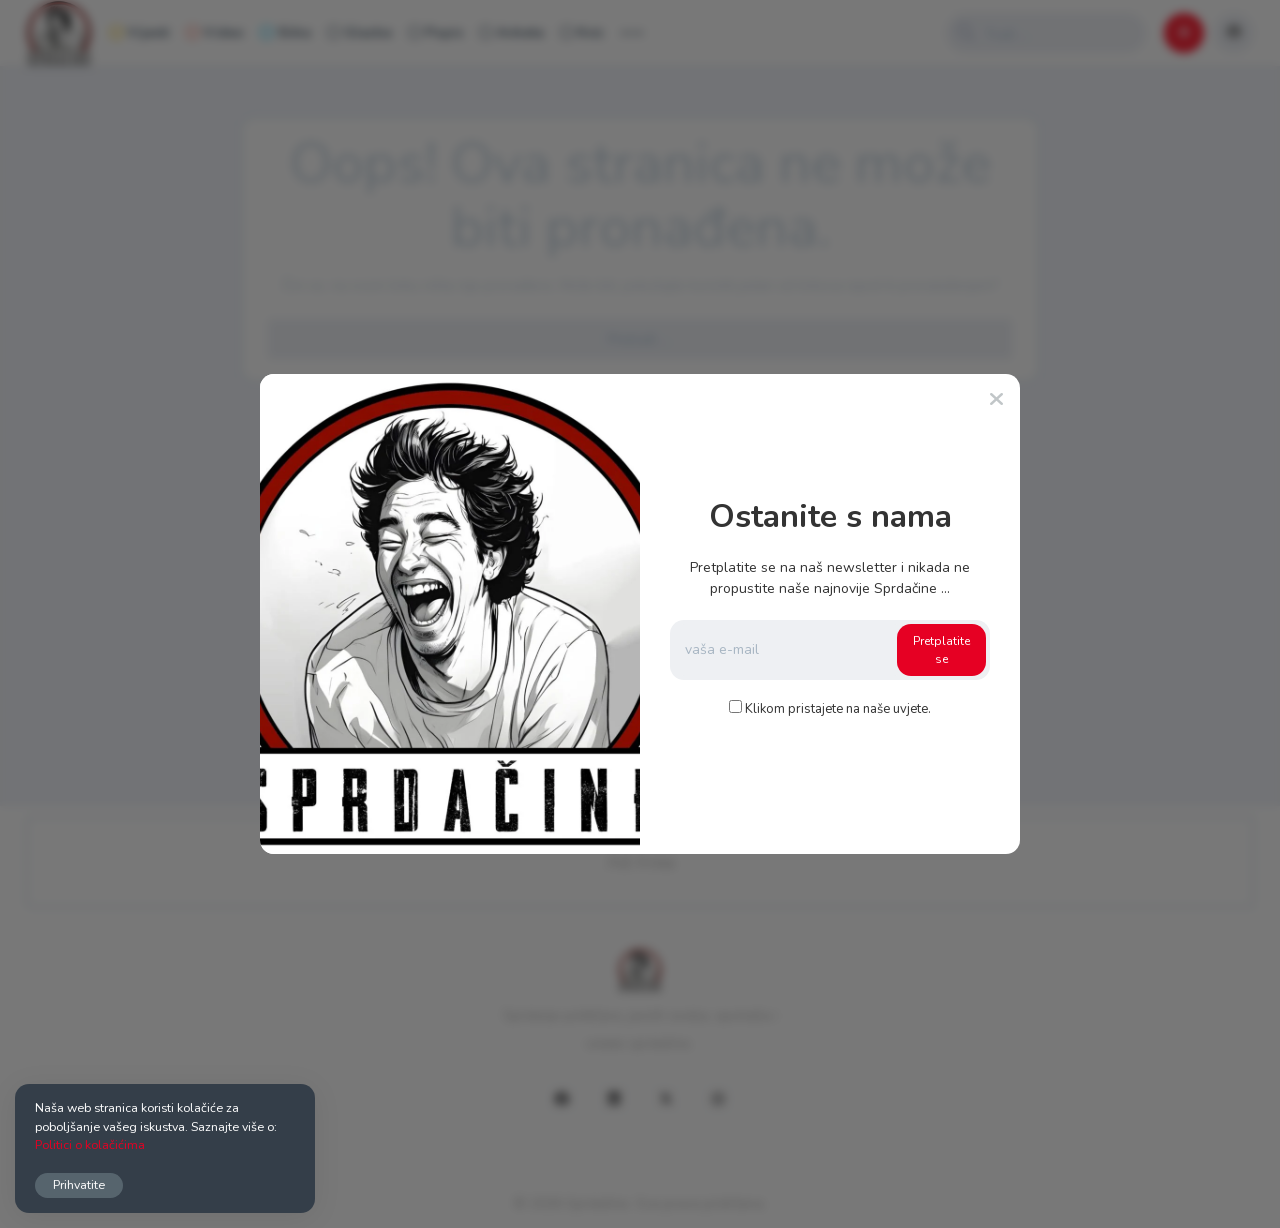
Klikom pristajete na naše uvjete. (838, 709)
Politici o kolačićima (90, 1144)
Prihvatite (79, 1184)
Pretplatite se (941, 650)
